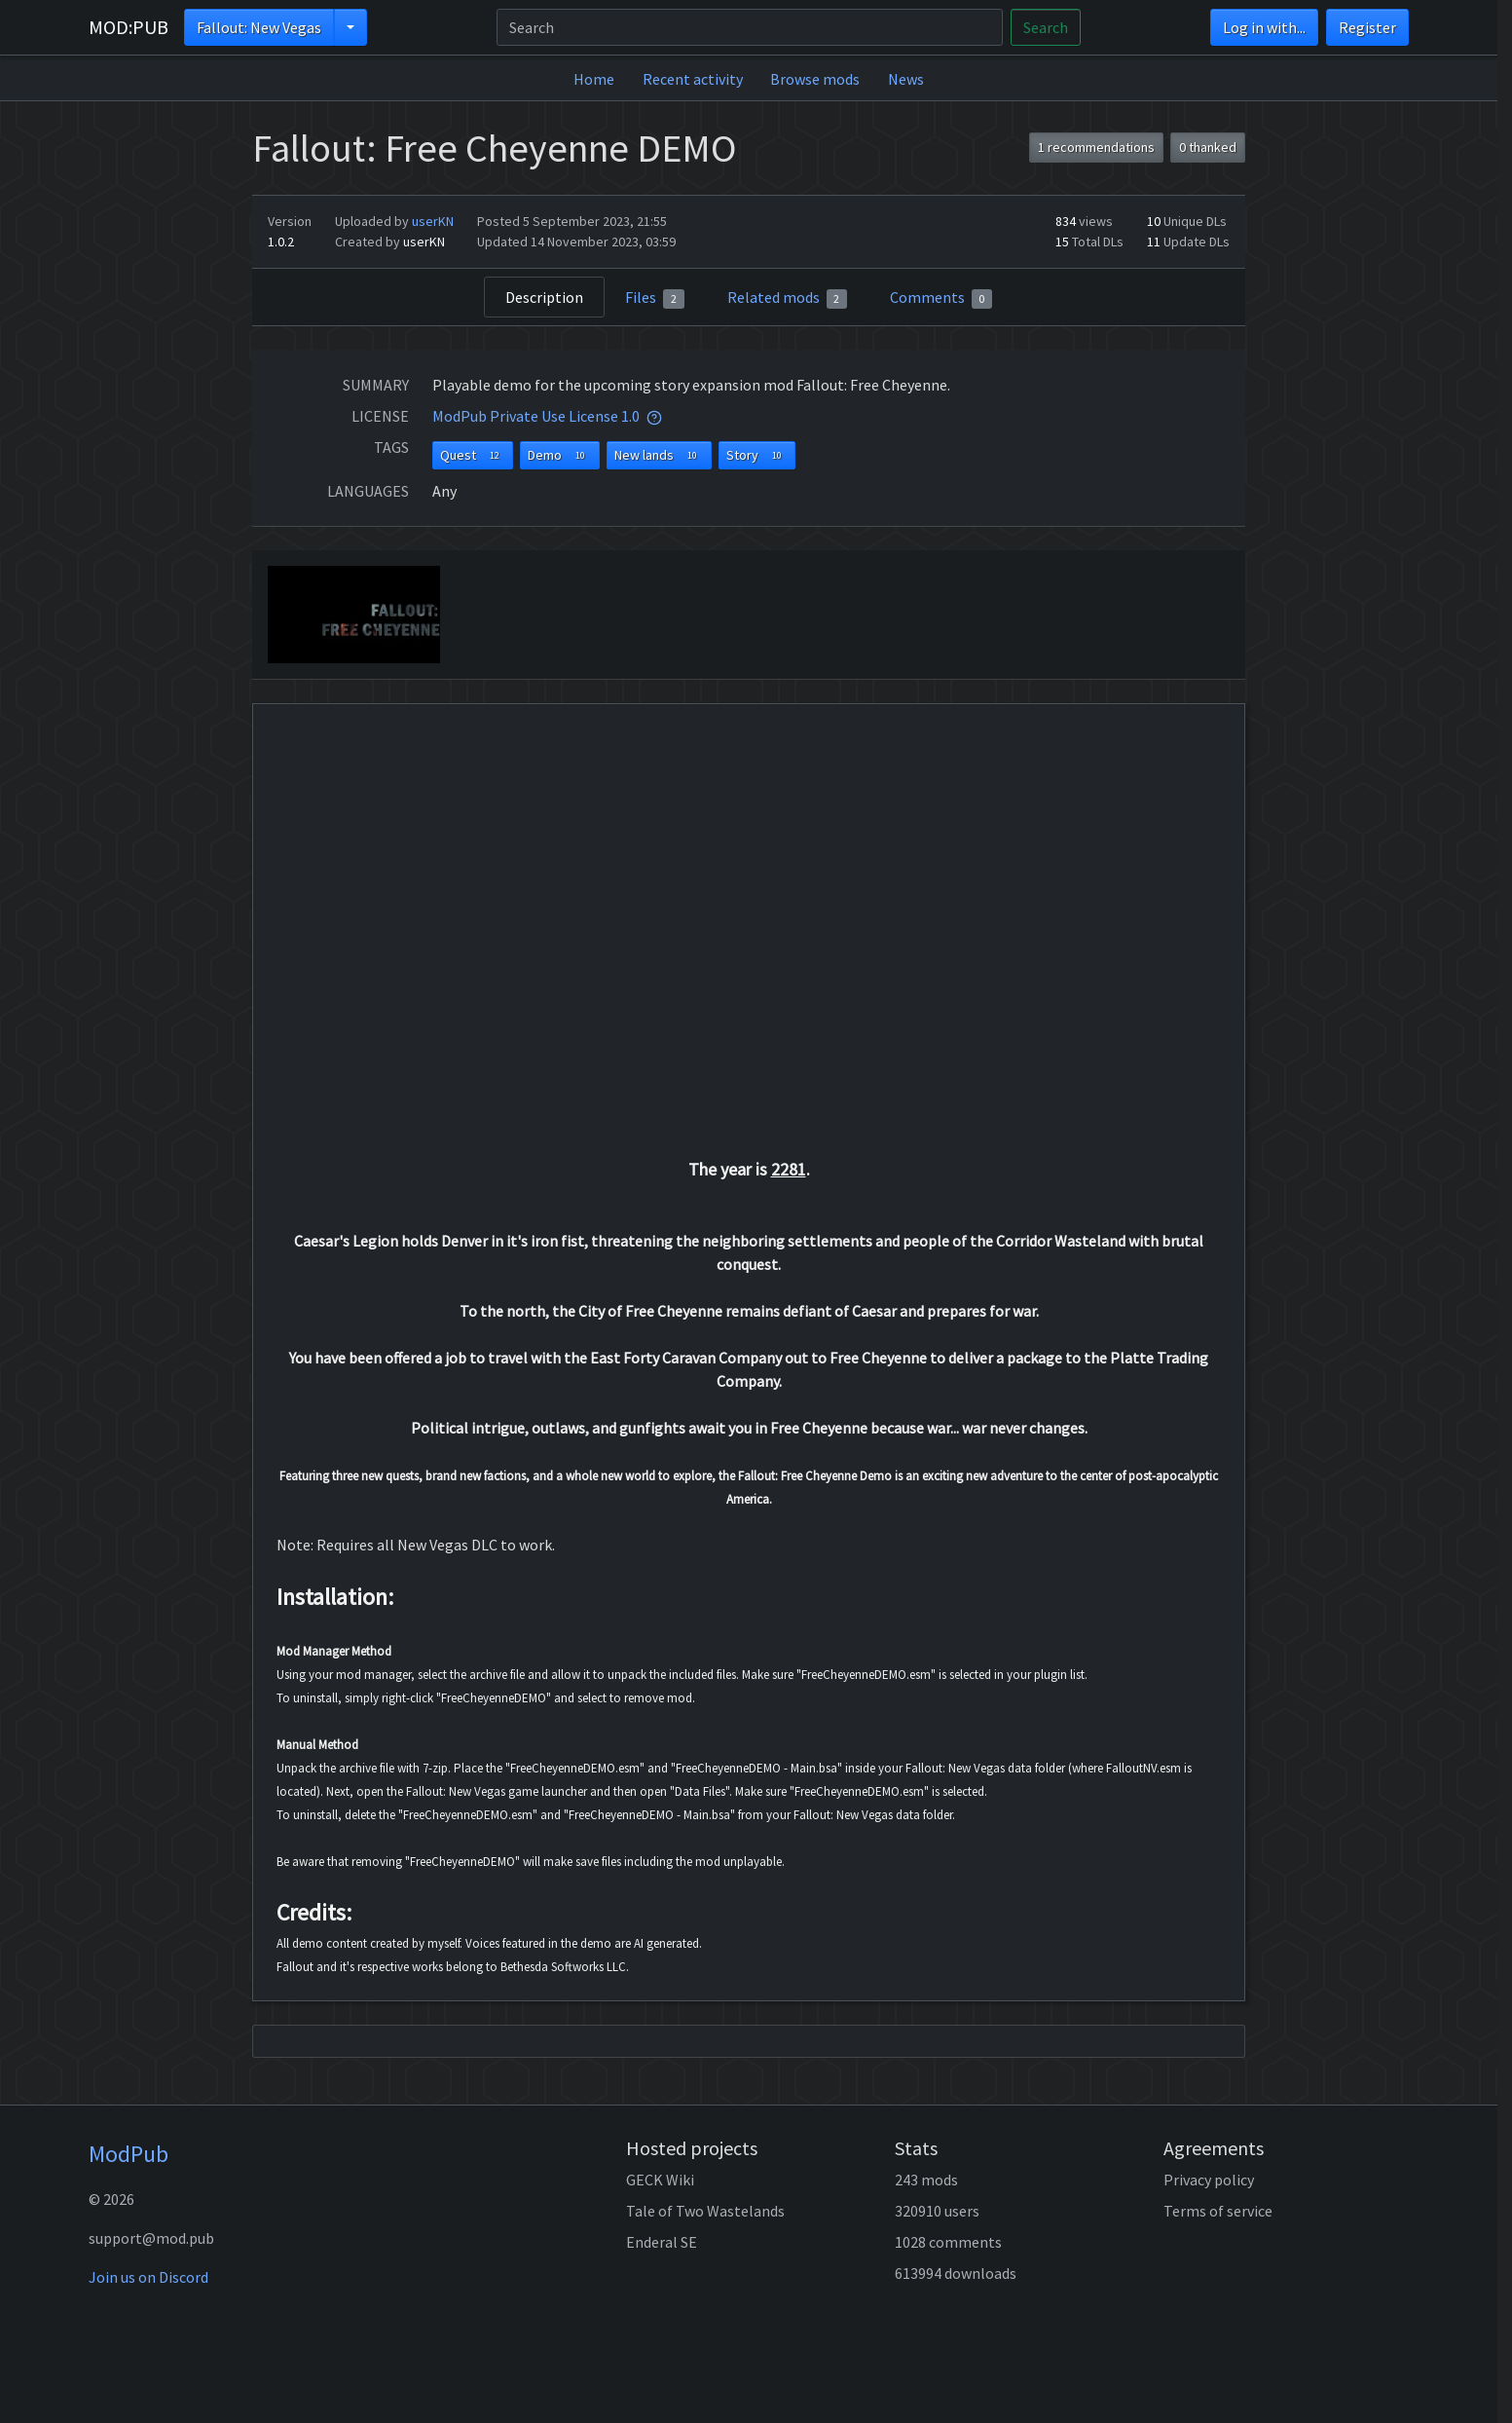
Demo (560, 455)
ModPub (128, 2154)
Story (757, 455)
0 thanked (1207, 147)
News (906, 79)
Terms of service (1217, 2210)
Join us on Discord (148, 2277)
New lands (659, 455)
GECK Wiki (660, 2179)
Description (544, 297)
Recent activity (693, 79)
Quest (473, 455)
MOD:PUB (128, 27)
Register (1367, 27)
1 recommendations (1096, 147)
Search (1045, 27)
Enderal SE (661, 2242)
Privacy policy (1208, 2179)
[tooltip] (654, 416)
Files (654, 298)
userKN (433, 221)
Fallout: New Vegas (259, 27)
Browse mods (815, 79)
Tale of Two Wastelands (705, 2210)
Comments (941, 298)
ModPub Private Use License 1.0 (536, 416)
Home (593, 79)
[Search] (750, 27)
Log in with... (1264, 27)
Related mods (787, 298)
